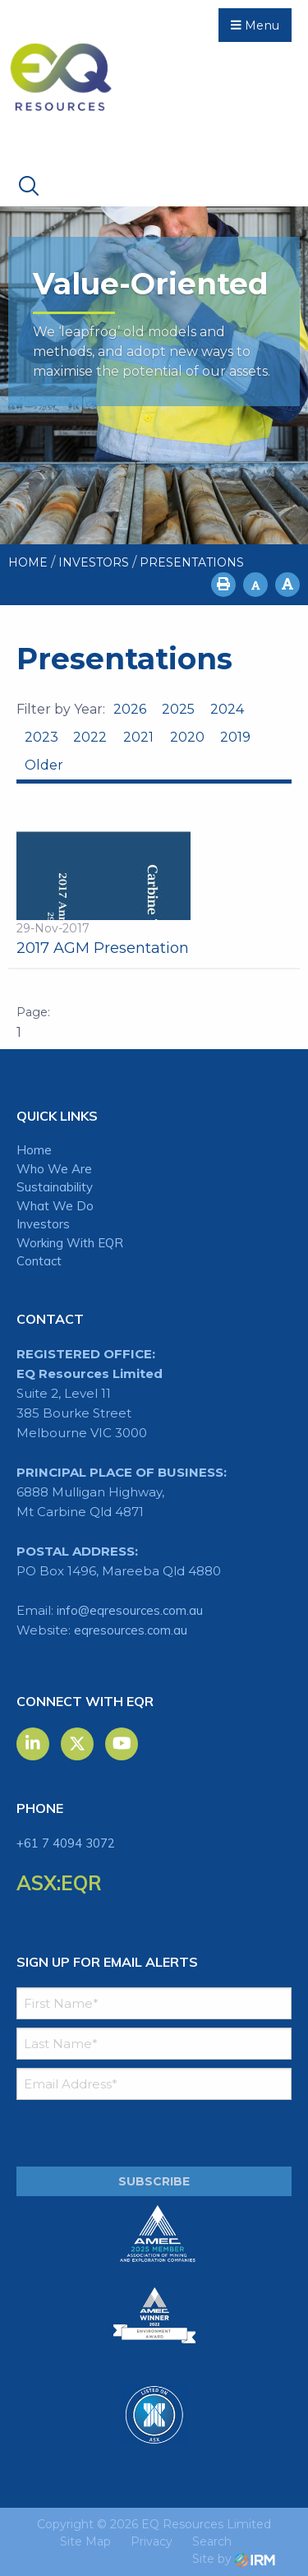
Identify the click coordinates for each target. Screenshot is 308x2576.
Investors (43, 1224)
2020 (187, 737)
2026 (129, 709)
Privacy (151, 2541)
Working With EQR (69, 1243)
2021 (138, 737)
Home (34, 1150)
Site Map (85, 2541)
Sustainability (54, 1187)
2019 (235, 737)
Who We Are (54, 1169)
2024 (227, 709)
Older (43, 765)
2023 (41, 737)
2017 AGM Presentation (102, 948)
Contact (39, 1261)
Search (212, 2541)
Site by (233, 2558)
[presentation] (116, 2133)
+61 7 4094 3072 (65, 1843)
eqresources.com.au (130, 1630)
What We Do (55, 1206)
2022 (90, 737)
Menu (255, 25)
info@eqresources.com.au (130, 1610)
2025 (178, 709)
